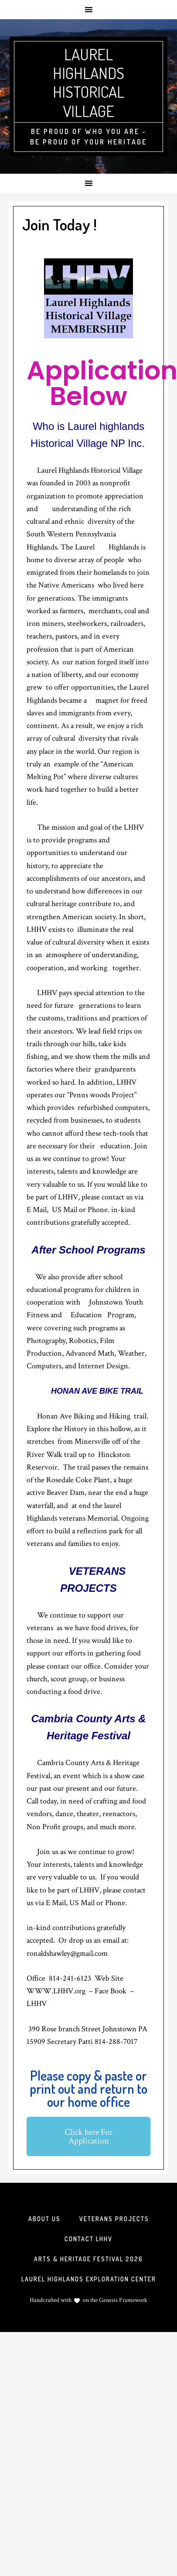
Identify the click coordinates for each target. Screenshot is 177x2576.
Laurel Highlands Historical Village (88, 82)
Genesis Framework (122, 2300)
